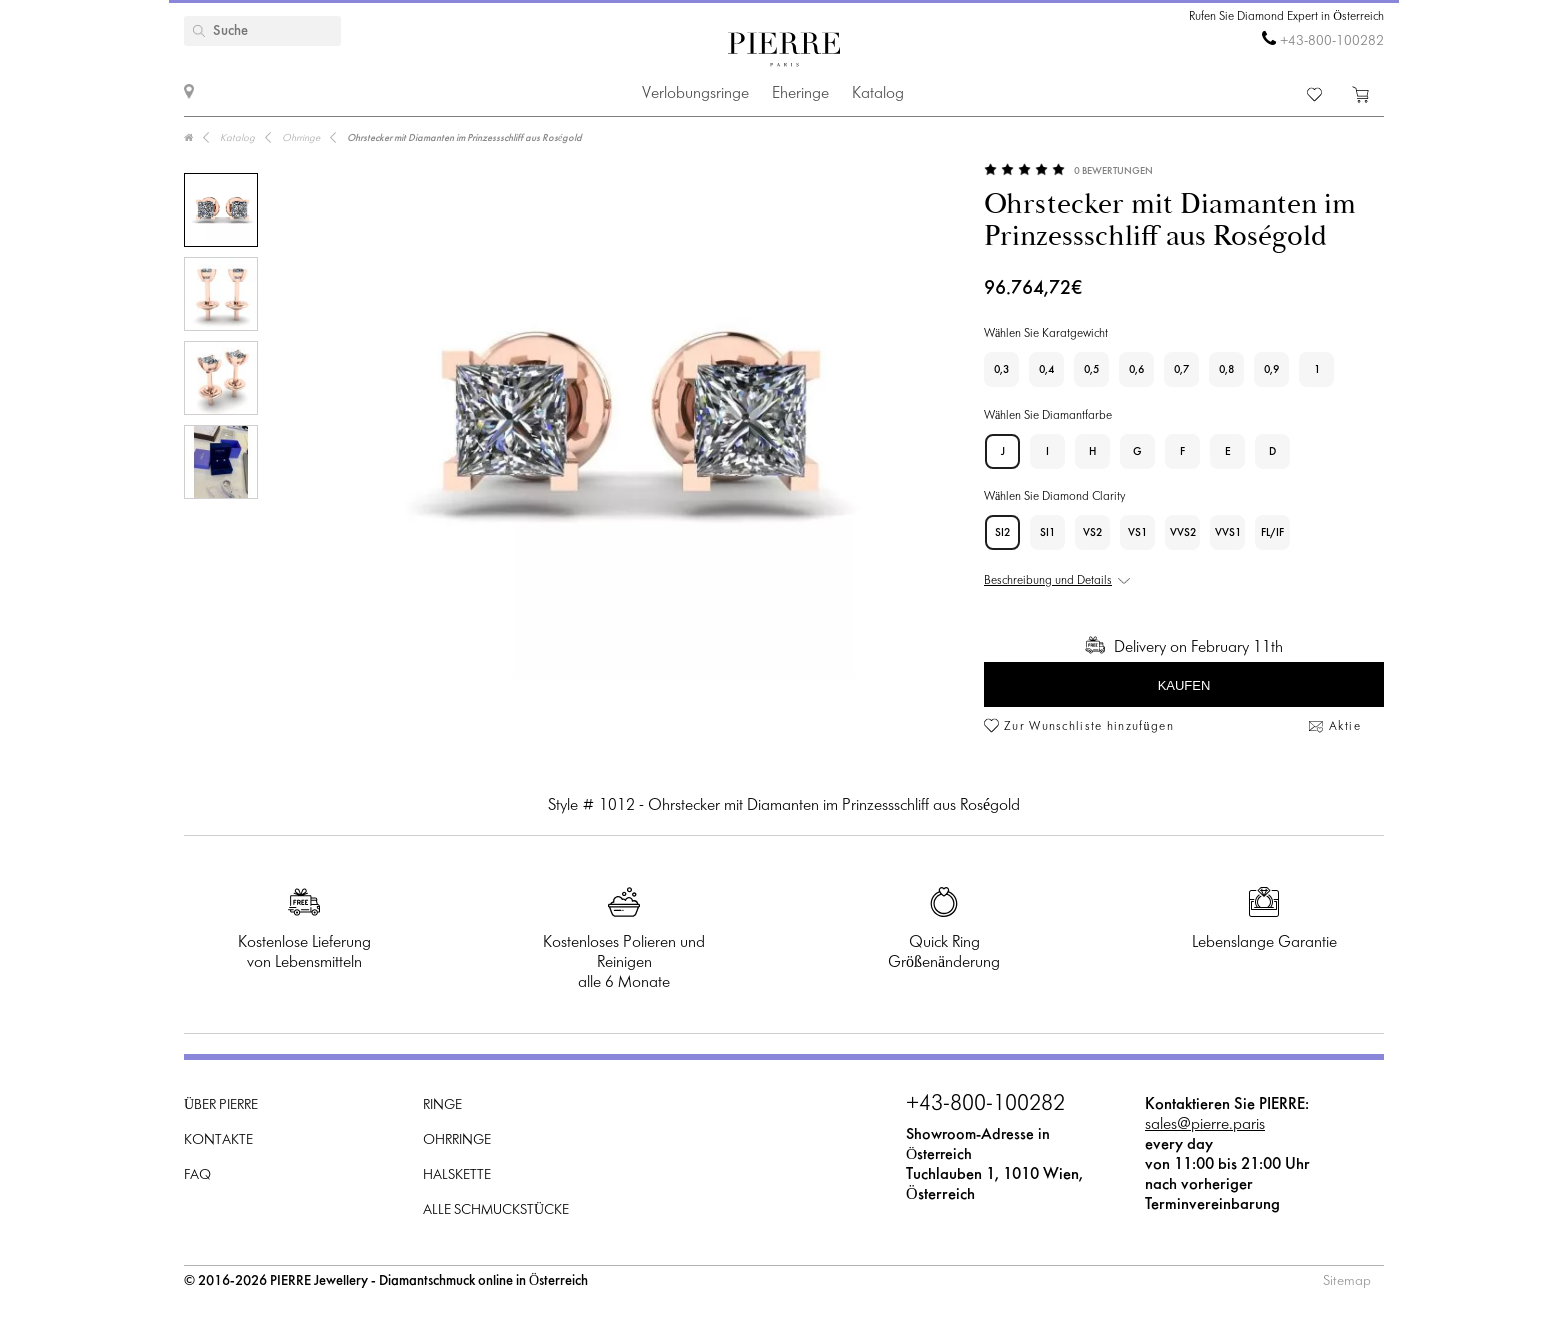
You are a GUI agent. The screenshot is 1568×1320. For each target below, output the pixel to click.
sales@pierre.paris (1205, 1124)
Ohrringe (457, 1140)
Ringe (442, 1105)
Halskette (457, 1175)
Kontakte (218, 1140)
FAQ (197, 1175)
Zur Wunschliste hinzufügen (1089, 727)
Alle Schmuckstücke (496, 1210)
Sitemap (1347, 1281)
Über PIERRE (221, 1105)
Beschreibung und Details (1048, 581)
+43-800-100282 (1332, 41)
